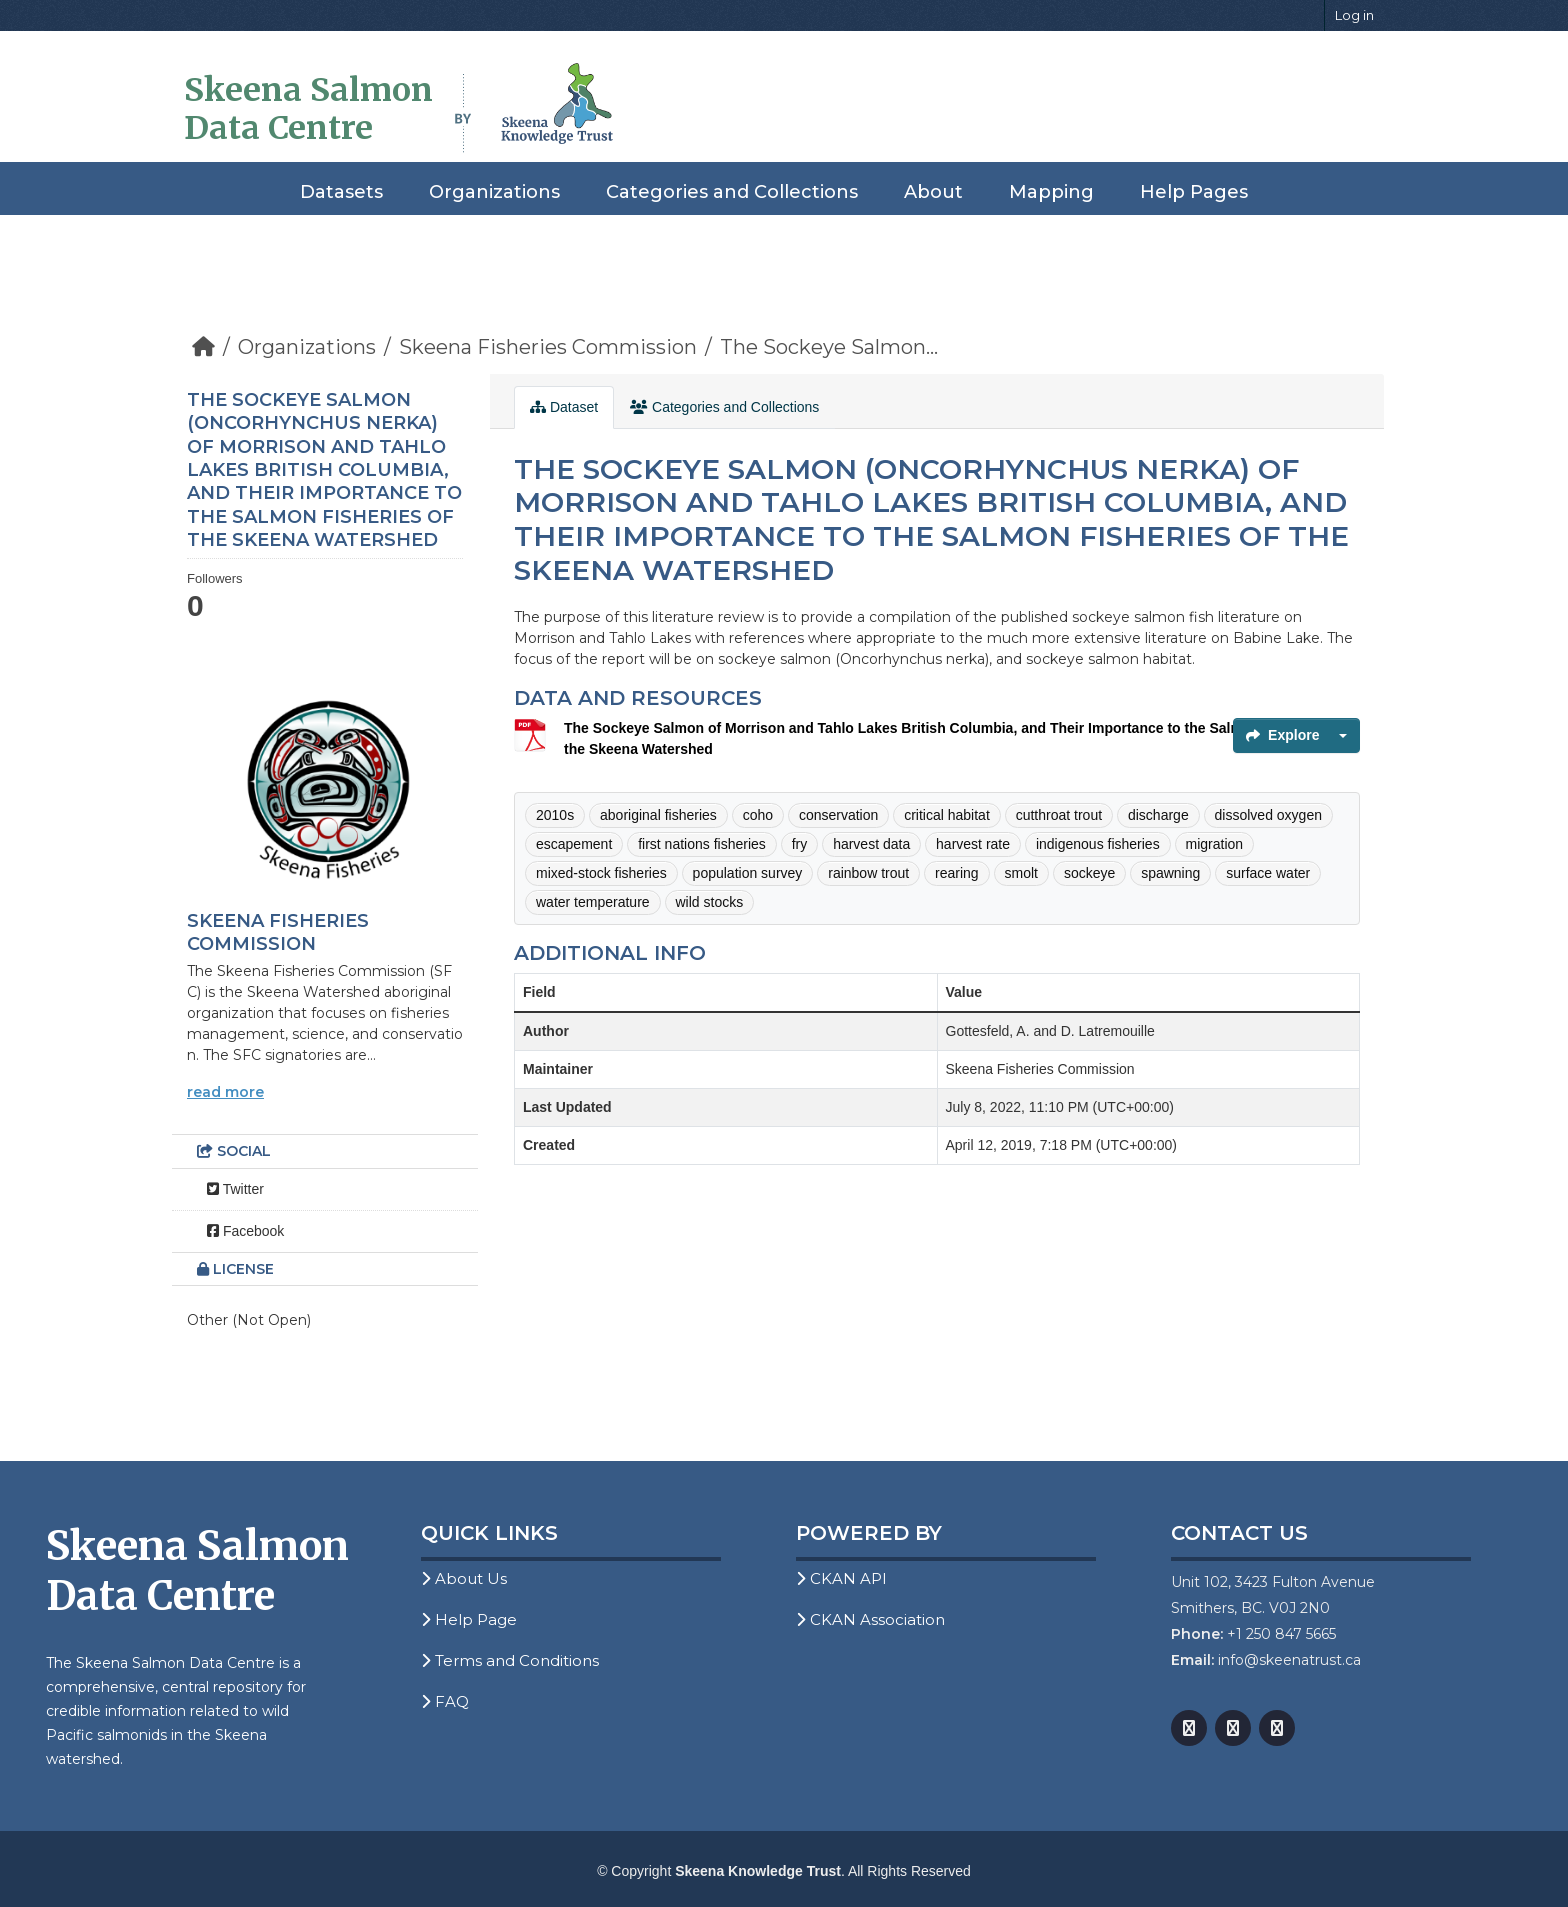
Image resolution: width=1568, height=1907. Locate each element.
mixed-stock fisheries (601, 873)
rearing (957, 873)
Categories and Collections (732, 192)
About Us (464, 1578)
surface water (1268, 873)
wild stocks (710, 902)
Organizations (494, 192)
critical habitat (947, 815)
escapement (574, 844)
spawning (1170, 873)
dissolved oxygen (1268, 815)
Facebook (245, 1231)
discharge (1158, 815)
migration (1215, 844)
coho (758, 815)
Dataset (564, 407)
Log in (1354, 15)
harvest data (871, 844)
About (933, 192)
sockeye (1089, 873)
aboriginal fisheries (658, 815)
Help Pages (1194, 192)
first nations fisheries (702, 844)
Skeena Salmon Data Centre (308, 109)
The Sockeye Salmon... (829, 347)
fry (800, 844)
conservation (838, 815)
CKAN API (841, 1578)
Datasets (341, 192)
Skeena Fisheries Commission (548, 347)
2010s (555, 815)
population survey (748, 873)
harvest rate (973, 844)
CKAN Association (870, 1619)
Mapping (1051, 192)
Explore (1282, 735)
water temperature (593, 902)
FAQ (445, 1701)
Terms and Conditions (510, 1660)
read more (225, 1092)
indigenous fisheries (1098, 844)
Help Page (469, 1619)
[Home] (203, 347)
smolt (1021, 873)
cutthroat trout (1059, 815)
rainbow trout (868, 873)
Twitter (235, 1189)
